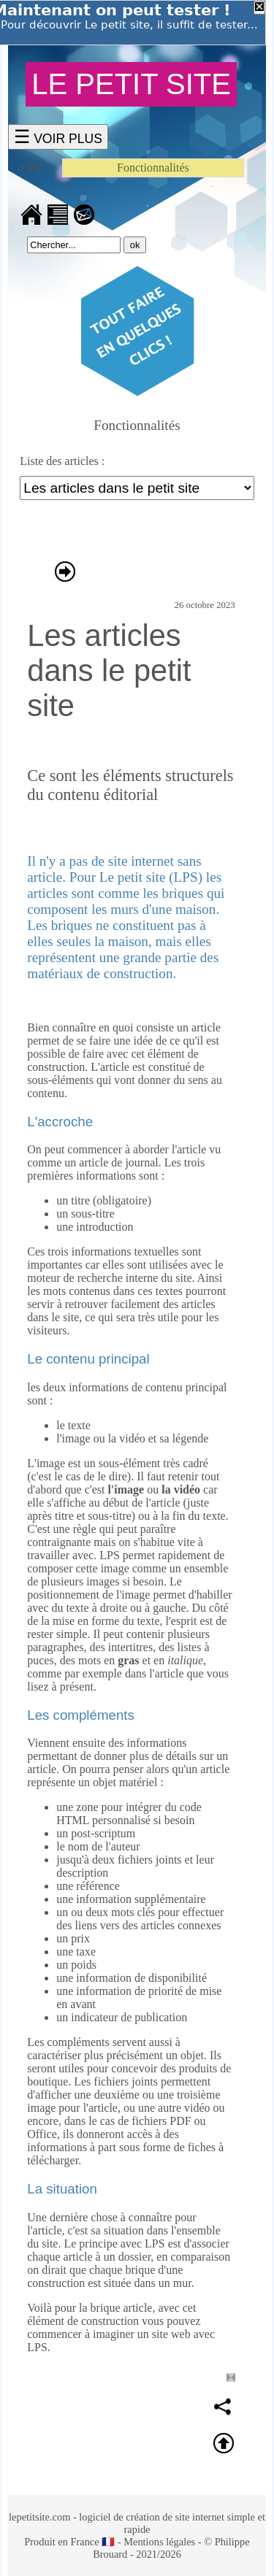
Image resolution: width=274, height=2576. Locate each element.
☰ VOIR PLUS (58, 137)
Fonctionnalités (153, 167)
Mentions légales (159, 2542)
